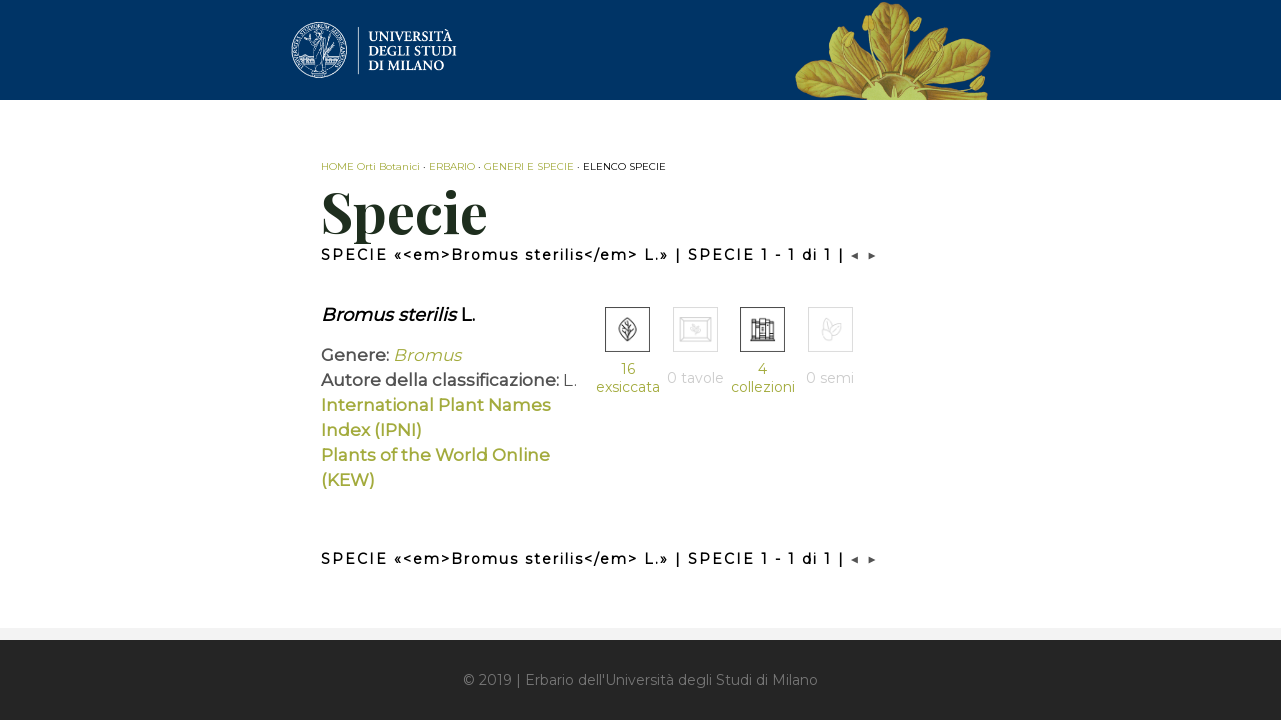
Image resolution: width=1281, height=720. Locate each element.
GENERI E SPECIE (529, 166)
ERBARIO (452, 166)
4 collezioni (763, 378)
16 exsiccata (628, 378)
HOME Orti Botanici (370, 166)
